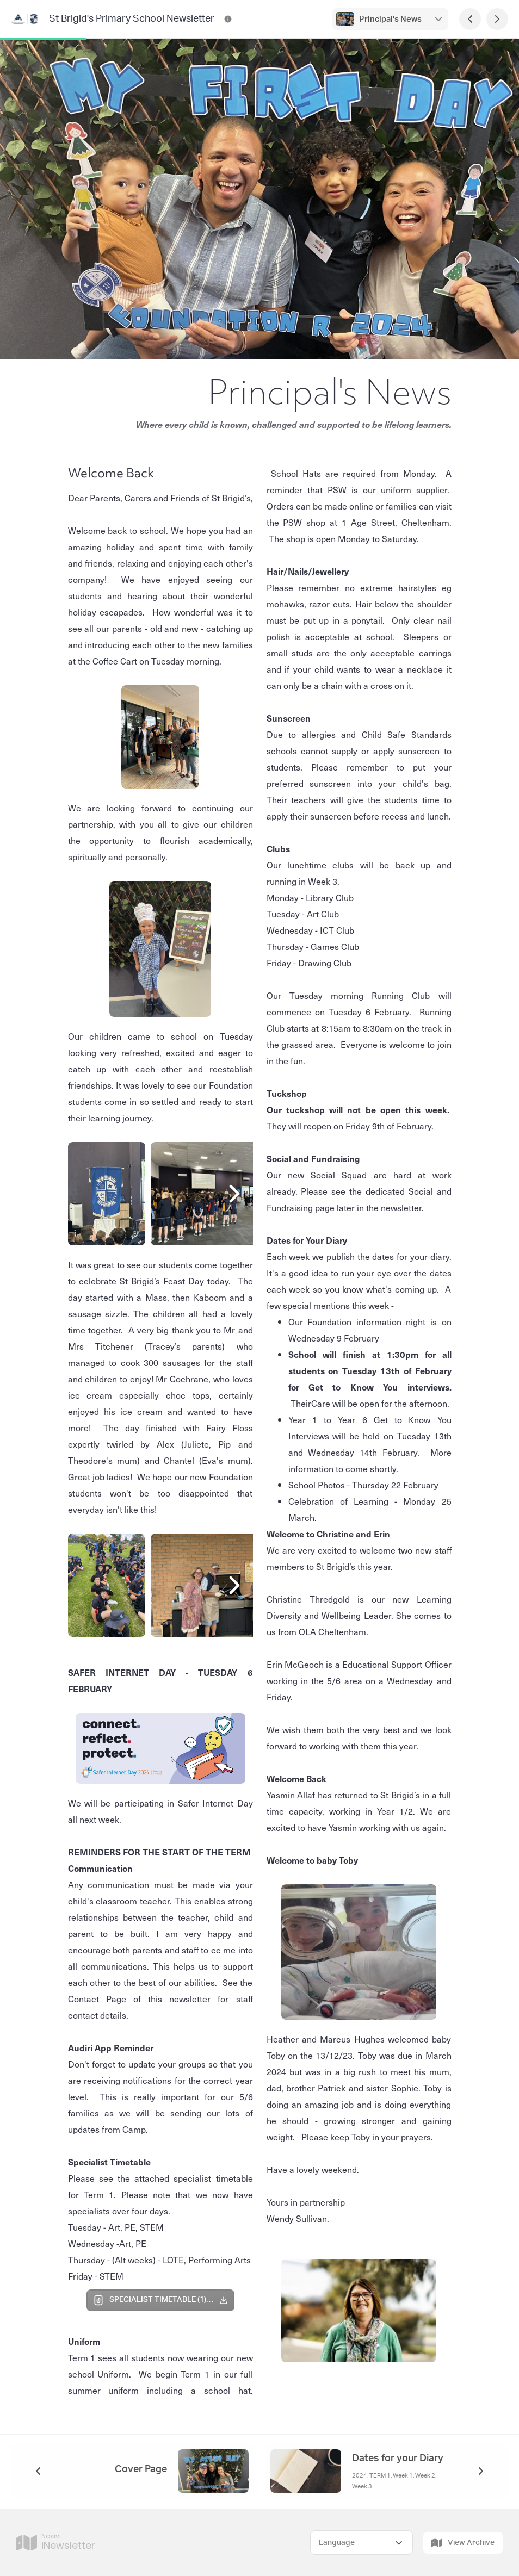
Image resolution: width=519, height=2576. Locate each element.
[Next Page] (497, 19)
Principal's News (390, 19)
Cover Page (141, 2469)
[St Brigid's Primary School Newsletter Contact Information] (228, 19)
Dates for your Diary (397, 2458)
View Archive (463, 2542)
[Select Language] (361, 2542)
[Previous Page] (470, 19)
